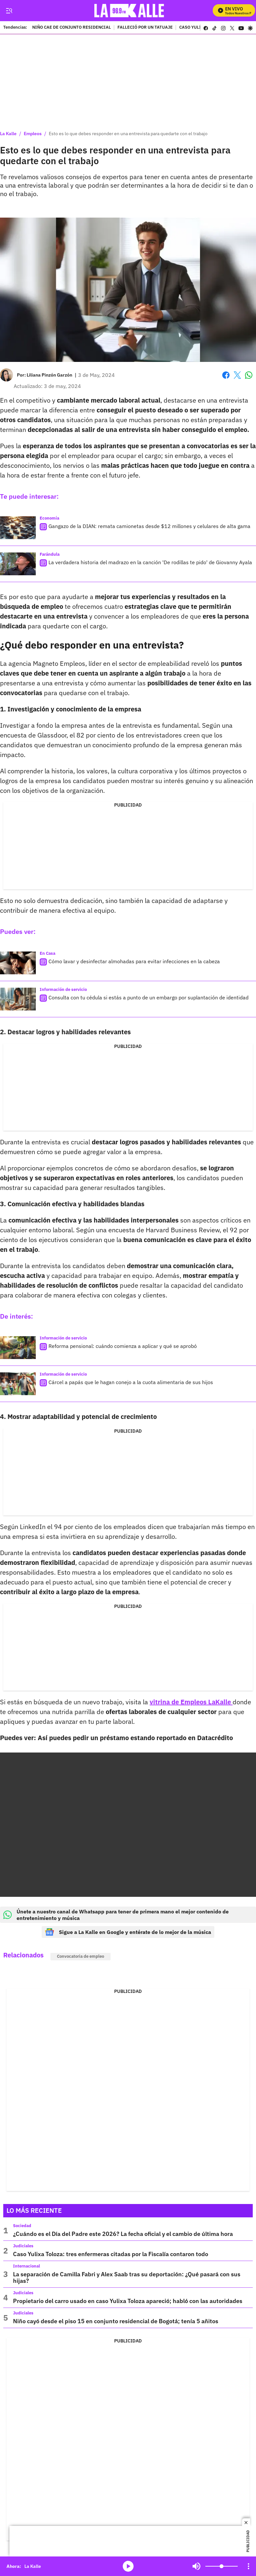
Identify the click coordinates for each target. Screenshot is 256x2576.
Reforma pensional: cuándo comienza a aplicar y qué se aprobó (122, 1346)
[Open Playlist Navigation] (248, 2566)
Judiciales (23, 2246)
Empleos (33, 133)
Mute (196, 2566)
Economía (49, 518)
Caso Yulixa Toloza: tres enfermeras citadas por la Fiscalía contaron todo (110, 2254)
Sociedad (22, 2225)
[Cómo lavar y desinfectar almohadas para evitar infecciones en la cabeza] (18, 963)
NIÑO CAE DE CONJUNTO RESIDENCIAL (71, 27)
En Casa (47, 953)
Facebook (226, 375)
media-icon (128, 2566)
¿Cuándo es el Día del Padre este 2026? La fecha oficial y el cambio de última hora (123, 2234)
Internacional (26, 2266)
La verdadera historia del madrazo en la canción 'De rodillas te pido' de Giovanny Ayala (150, 562)
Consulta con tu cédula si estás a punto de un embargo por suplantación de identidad (148, 997)
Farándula (50, 554)
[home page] (129, 10)
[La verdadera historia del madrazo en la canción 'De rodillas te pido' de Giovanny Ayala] (18, 563)
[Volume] (221, 2566)
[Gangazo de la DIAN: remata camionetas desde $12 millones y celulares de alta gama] (18, 527)
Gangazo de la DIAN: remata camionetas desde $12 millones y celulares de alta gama (149, 526)
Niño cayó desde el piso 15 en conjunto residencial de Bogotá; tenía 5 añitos (115, 2321)
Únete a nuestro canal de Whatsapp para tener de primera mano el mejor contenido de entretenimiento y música (116, 1914)
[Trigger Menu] (9, 11)
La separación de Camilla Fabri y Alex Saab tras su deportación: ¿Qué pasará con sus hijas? (126, 2277)
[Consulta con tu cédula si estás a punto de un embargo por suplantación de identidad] (18, 999)
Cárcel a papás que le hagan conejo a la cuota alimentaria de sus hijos (130, 1382)
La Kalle (8, 133)
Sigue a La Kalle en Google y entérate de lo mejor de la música (128, 1932)
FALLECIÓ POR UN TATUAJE (145, 27)
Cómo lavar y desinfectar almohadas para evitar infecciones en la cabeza (134, 961)
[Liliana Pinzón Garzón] (49, 375)
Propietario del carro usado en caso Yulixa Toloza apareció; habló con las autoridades (127, 2301)
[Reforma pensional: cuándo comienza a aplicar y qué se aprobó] (18, 1347)
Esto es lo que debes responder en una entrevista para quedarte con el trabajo (128, 133)
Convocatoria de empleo (80, 1956)
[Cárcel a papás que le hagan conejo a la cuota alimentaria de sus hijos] (18, 1383)
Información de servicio (63, 989)
